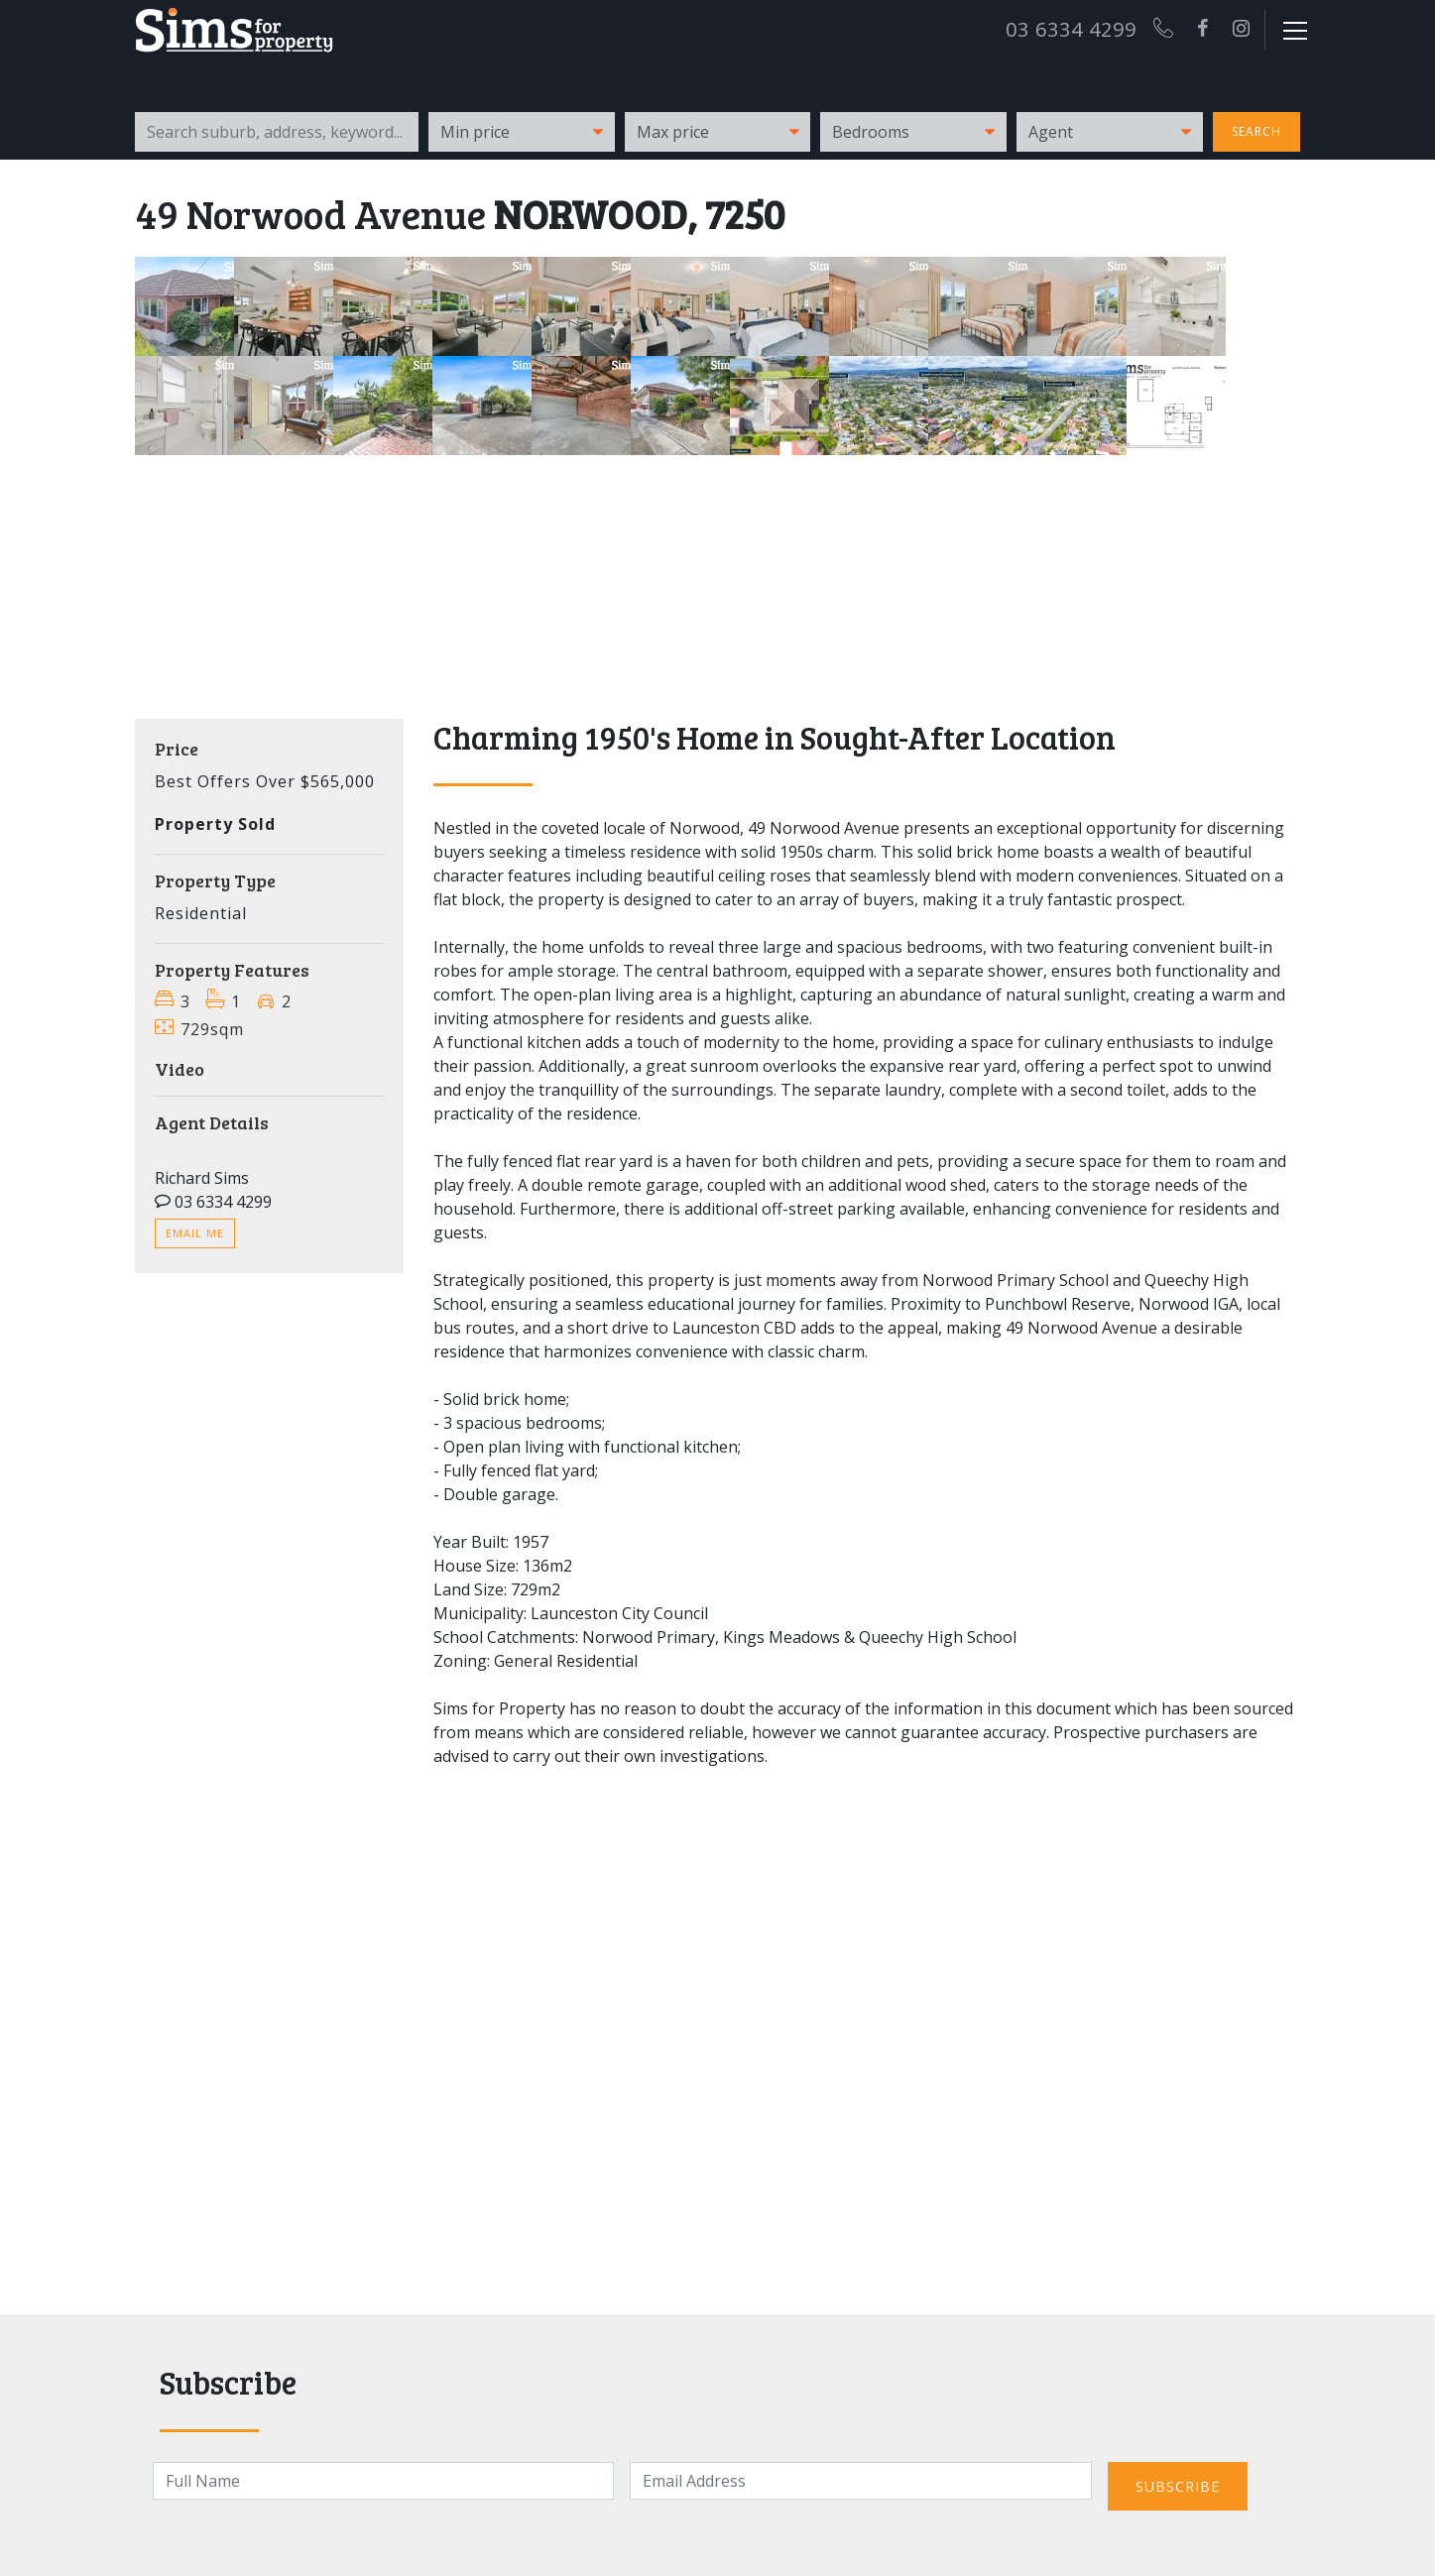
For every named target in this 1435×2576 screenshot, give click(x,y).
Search (1256, 131)
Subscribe (1178, 2486)
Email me (195, 1233)
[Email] (861, 2481)
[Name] (384, 2481)
